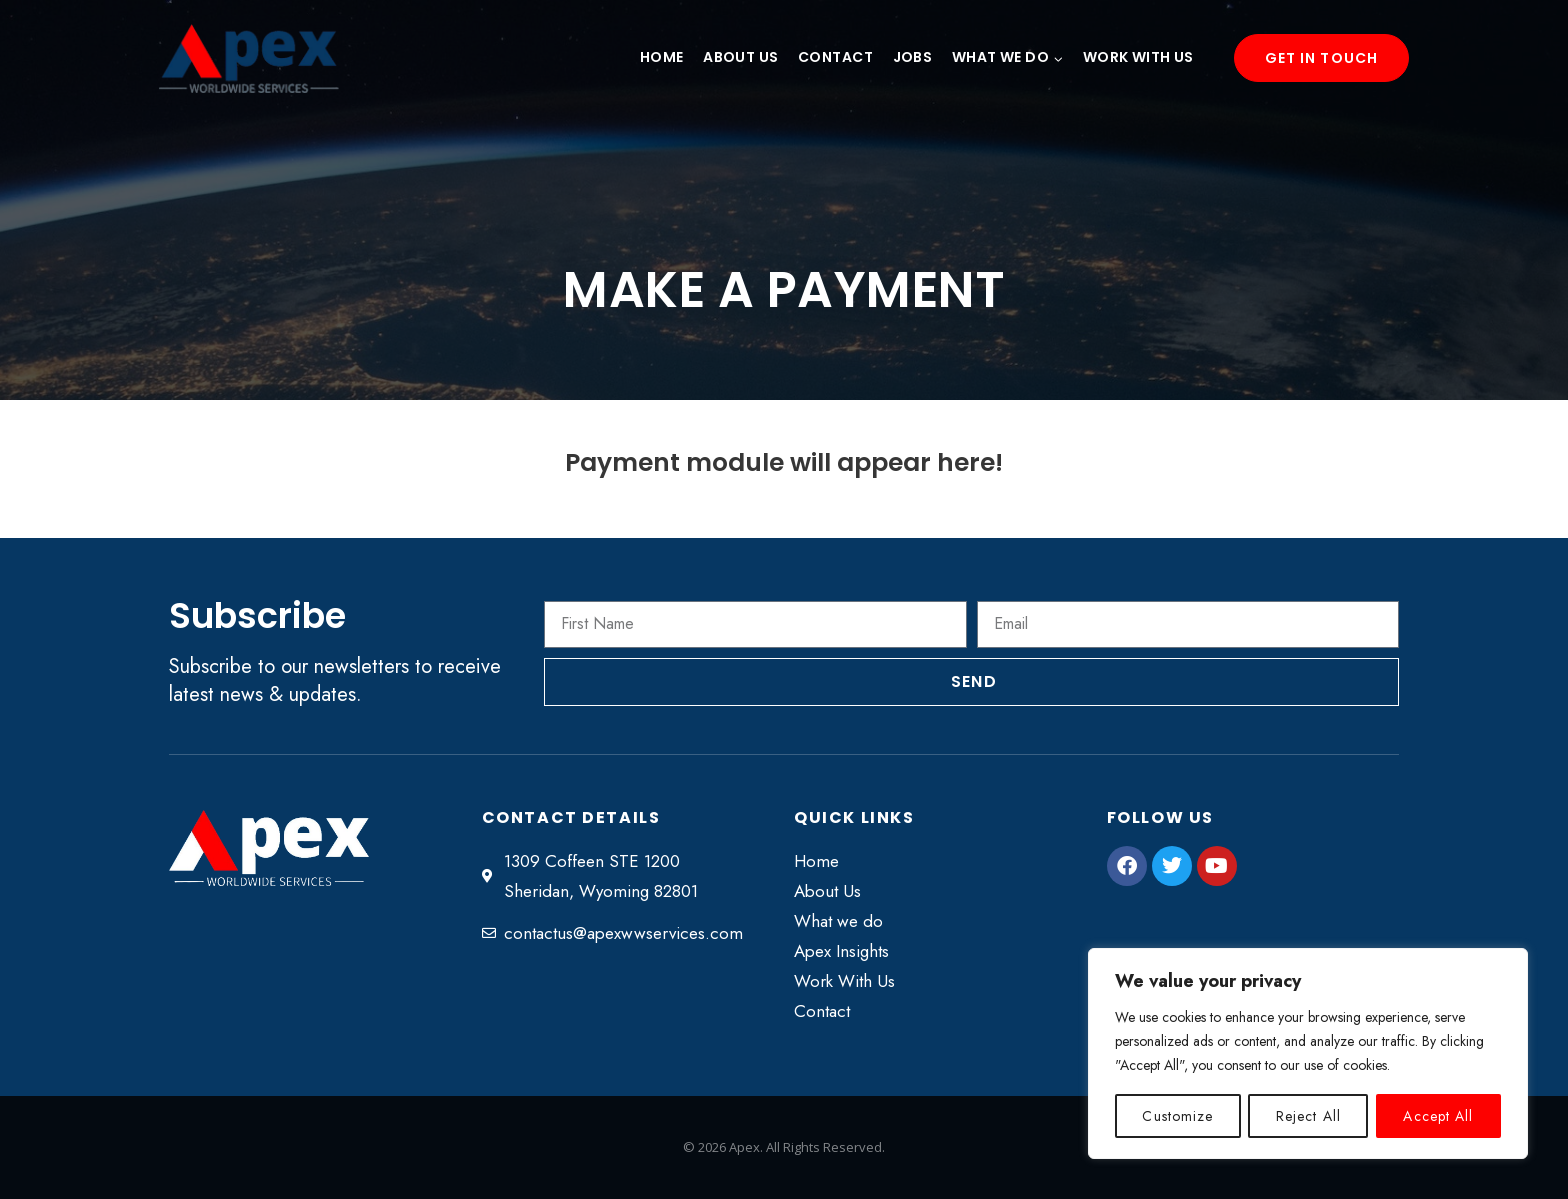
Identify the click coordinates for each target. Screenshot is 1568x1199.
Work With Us (1138, 57)
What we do (838, 921)
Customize (1177, 1116)
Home (662, 57)
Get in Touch (1321, 58)
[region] (1308, 1054)
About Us (740, 57)
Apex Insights (841, 951)
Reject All (1308, 1116)
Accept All (1439, 1116)
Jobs (913, 57)
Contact (835, 57)
